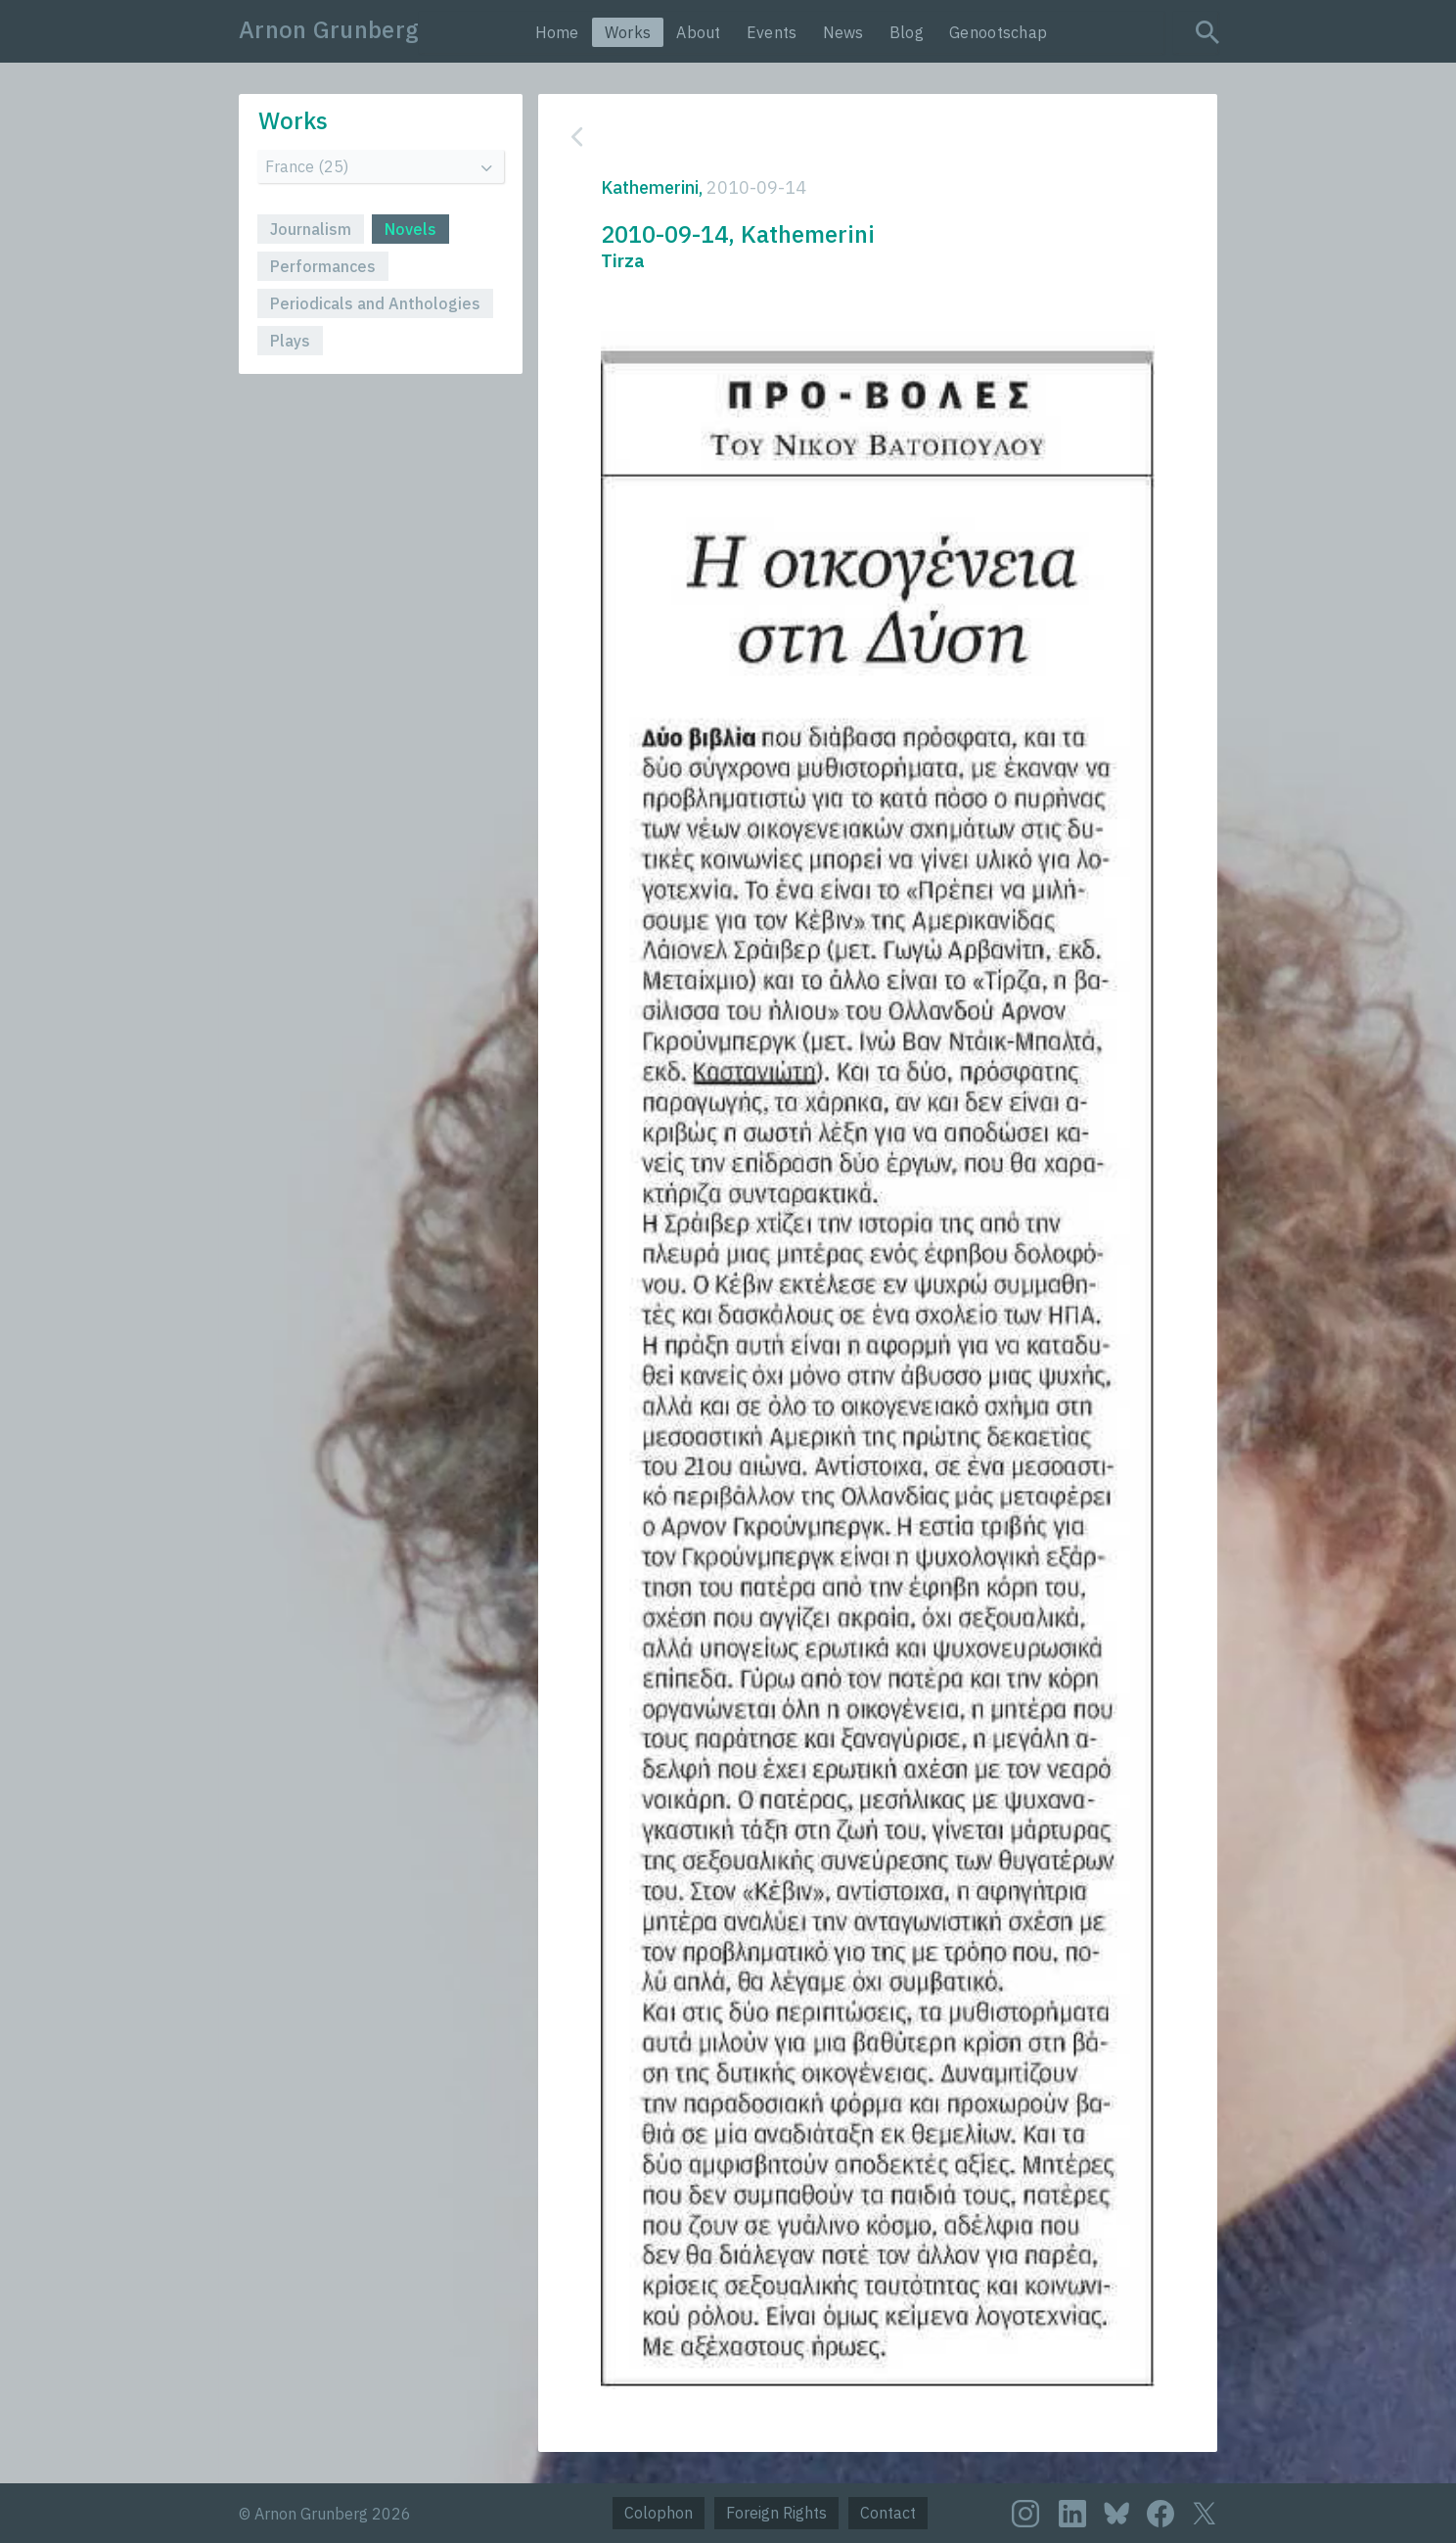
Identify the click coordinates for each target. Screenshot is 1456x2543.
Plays (290, 340)
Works (628, 32)
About (698, 32)
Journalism (310, 229)
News (843, 32)
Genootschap (998, 32)
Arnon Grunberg (329, 29)
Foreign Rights (776, 2512)
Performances (323, 266)
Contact (888, 2512)
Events (772, 32)
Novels (410, 229)
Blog (906, 32)
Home (557, 32)
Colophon (658, 2512)
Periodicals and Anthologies (375, 303)
